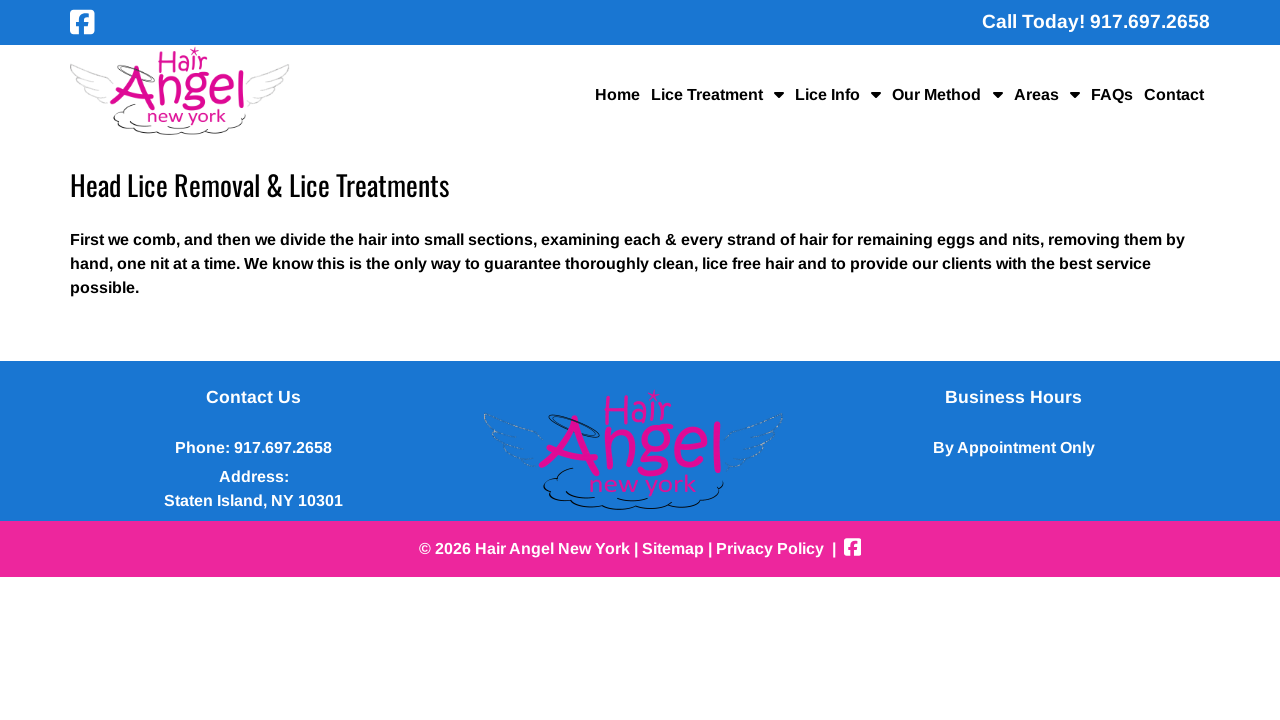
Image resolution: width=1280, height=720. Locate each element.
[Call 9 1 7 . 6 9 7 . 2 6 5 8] (1150, 21)
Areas (1036, 94)
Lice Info (827, 94)
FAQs (1112, 94)
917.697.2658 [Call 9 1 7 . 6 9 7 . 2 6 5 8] (283, 447)
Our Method (936, 94)
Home (617, 94)
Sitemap (673, 548)
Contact (1174, 94)
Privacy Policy (770, 548)
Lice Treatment (707, 94)
